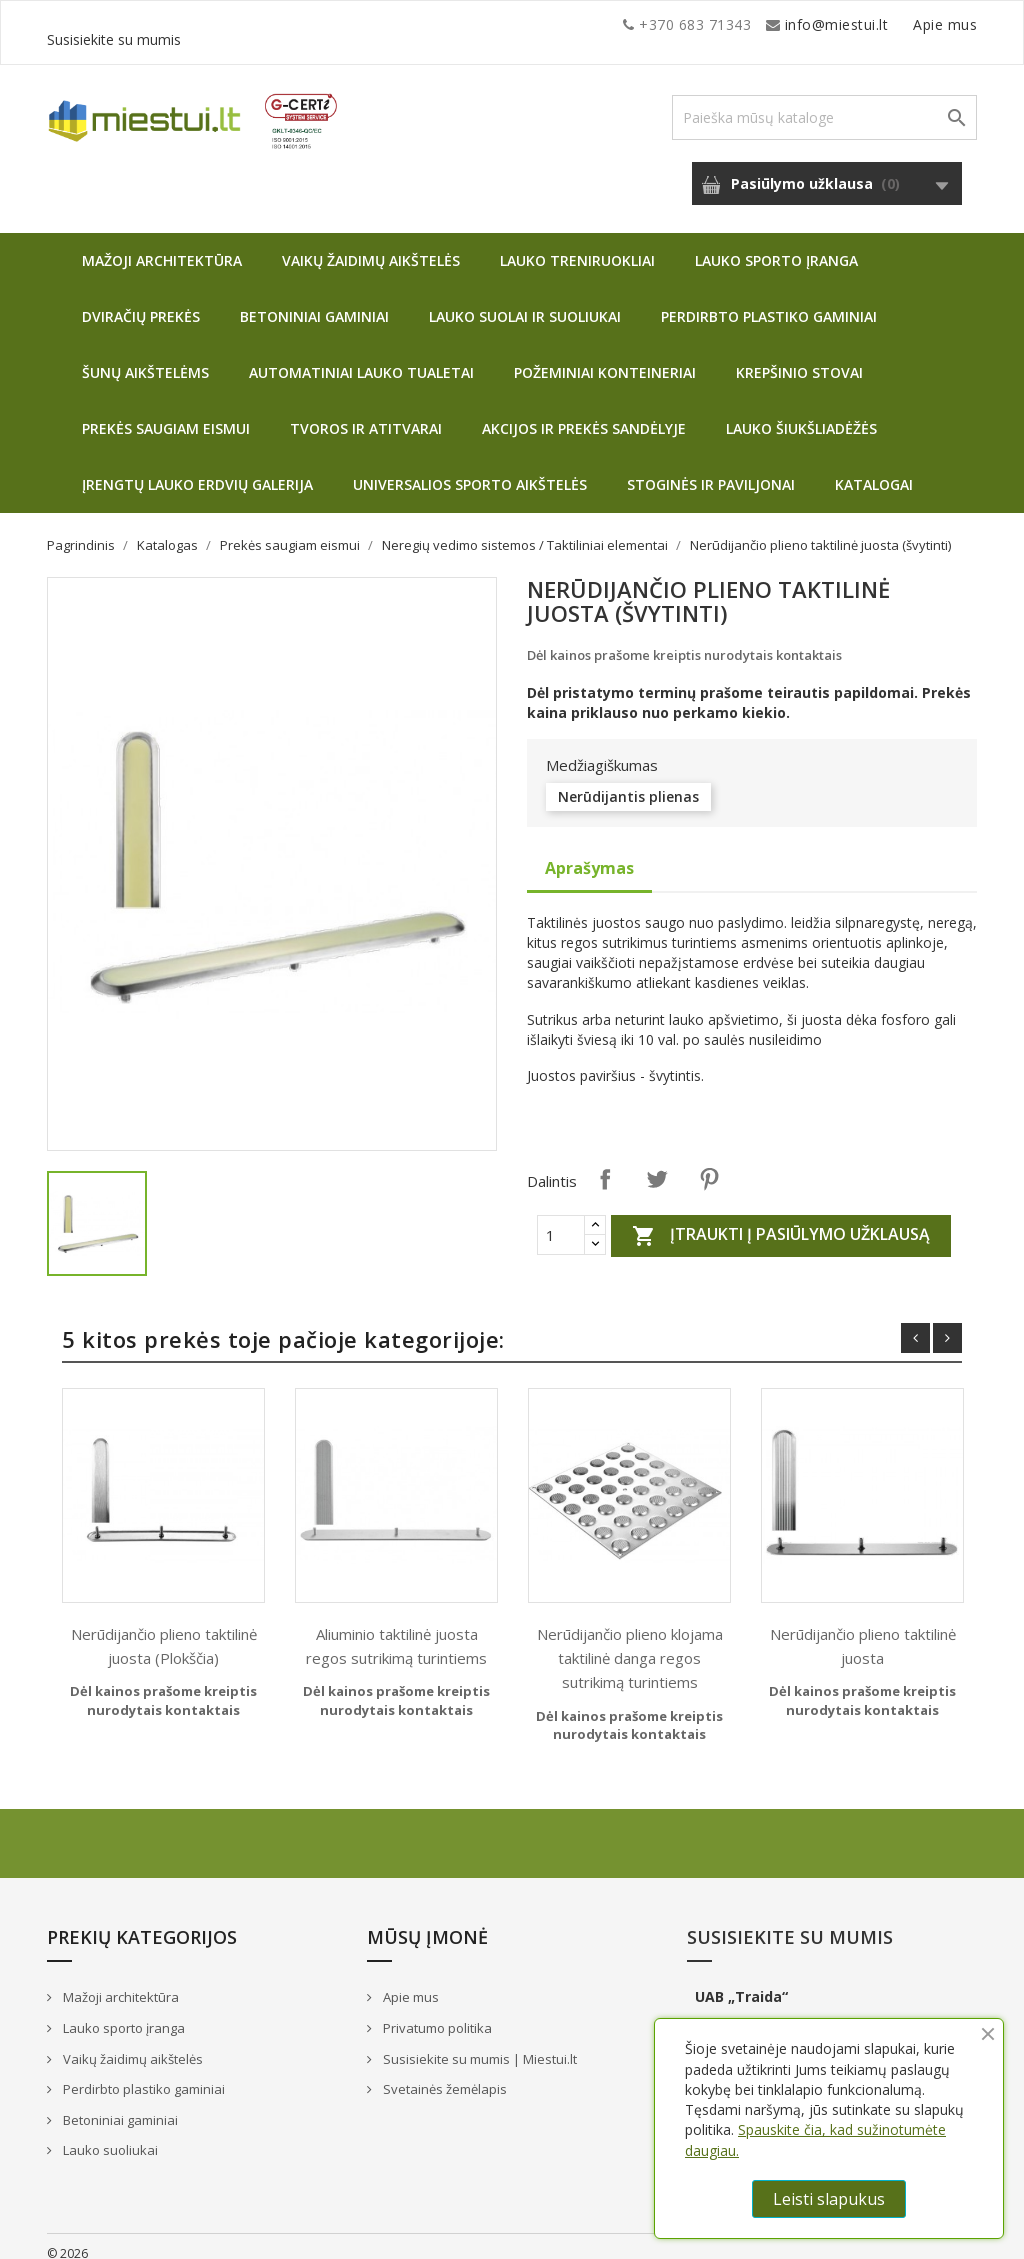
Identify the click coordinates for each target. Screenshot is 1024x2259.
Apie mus (786, 24)
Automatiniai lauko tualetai (361, 357)
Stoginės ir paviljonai (711, 469)
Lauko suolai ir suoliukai (525, 301)
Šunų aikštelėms (145, 357)
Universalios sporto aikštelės (470, 469)
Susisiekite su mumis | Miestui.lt (478, 2044)
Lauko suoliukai (109, 2135)
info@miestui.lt (247, 24)
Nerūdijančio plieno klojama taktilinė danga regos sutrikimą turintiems (630, 1643)
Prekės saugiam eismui (166, 413)
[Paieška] (824, 102)
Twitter (657, 1164)
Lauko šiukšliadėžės (801, 413)
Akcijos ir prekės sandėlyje (584, 413)
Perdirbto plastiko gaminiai (769, 301)
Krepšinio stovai (799, 357)
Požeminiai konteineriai (605, 357)
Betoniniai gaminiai (314, 301)
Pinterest (709, 1164)
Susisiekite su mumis (905, 24)
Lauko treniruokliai (577, 245)
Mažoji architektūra (162, 245)
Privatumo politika (436, 2013)
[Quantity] (561, 1220)
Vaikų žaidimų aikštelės (371, 245)
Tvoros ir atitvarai (366, 413)
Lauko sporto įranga (776, 245)
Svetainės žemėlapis (443, 2074)
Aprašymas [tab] (589, 853)
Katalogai (874, 469)
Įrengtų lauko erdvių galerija (197, 469)
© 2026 (67, 2238)
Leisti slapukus (829, 2199)
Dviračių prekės (141, 301)
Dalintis (605, 1164)
